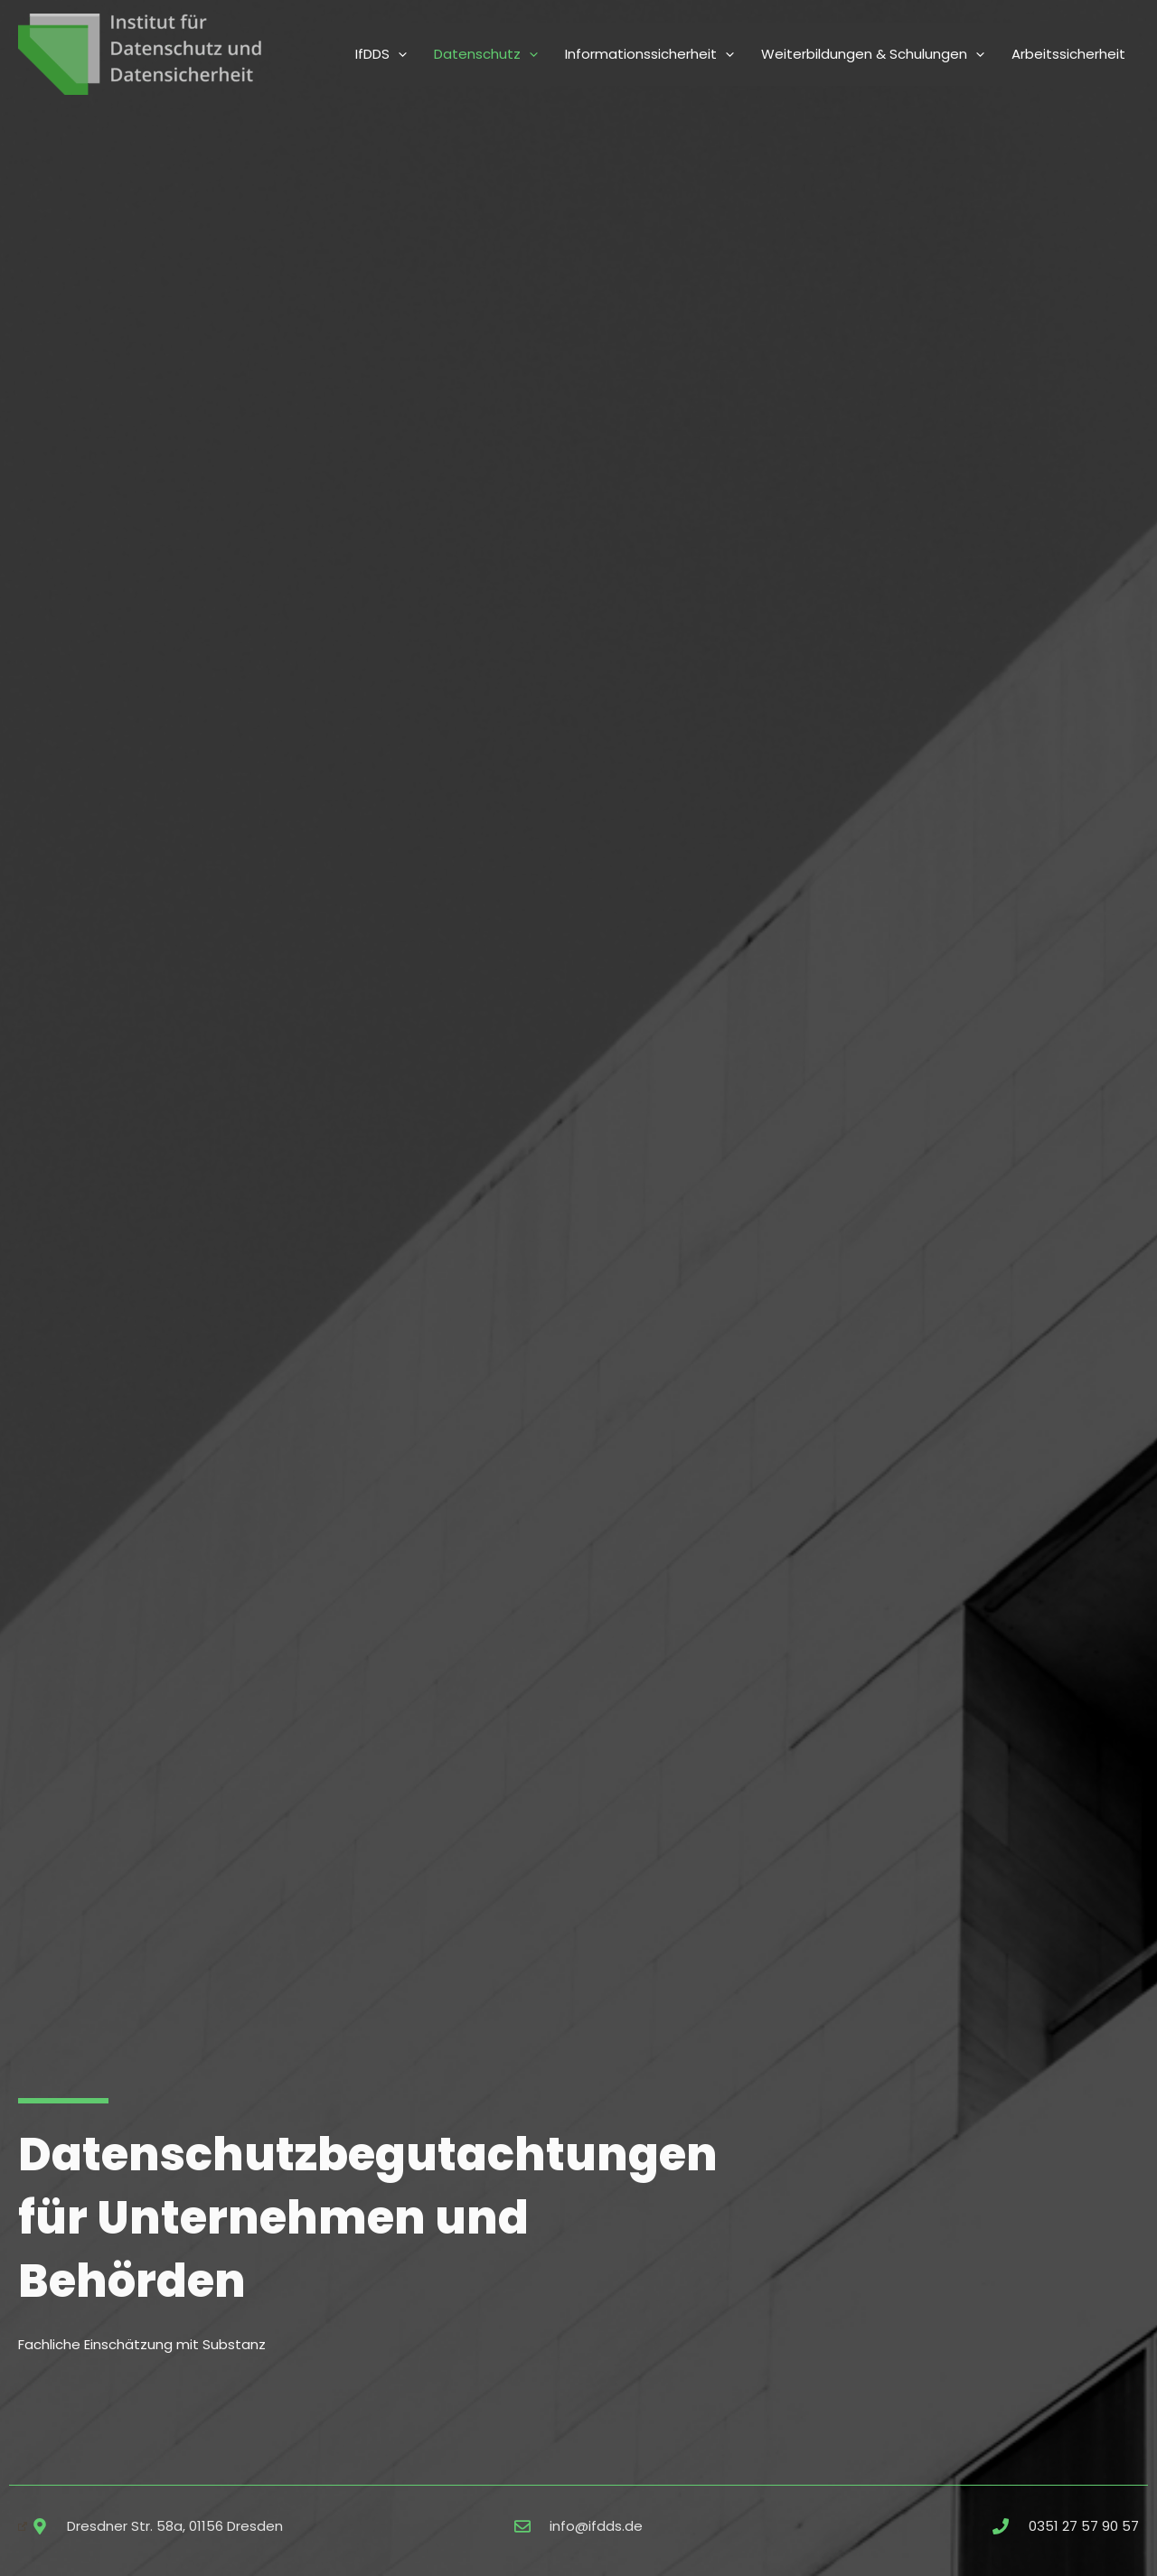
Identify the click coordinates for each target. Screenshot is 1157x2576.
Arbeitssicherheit (1068, 53)
